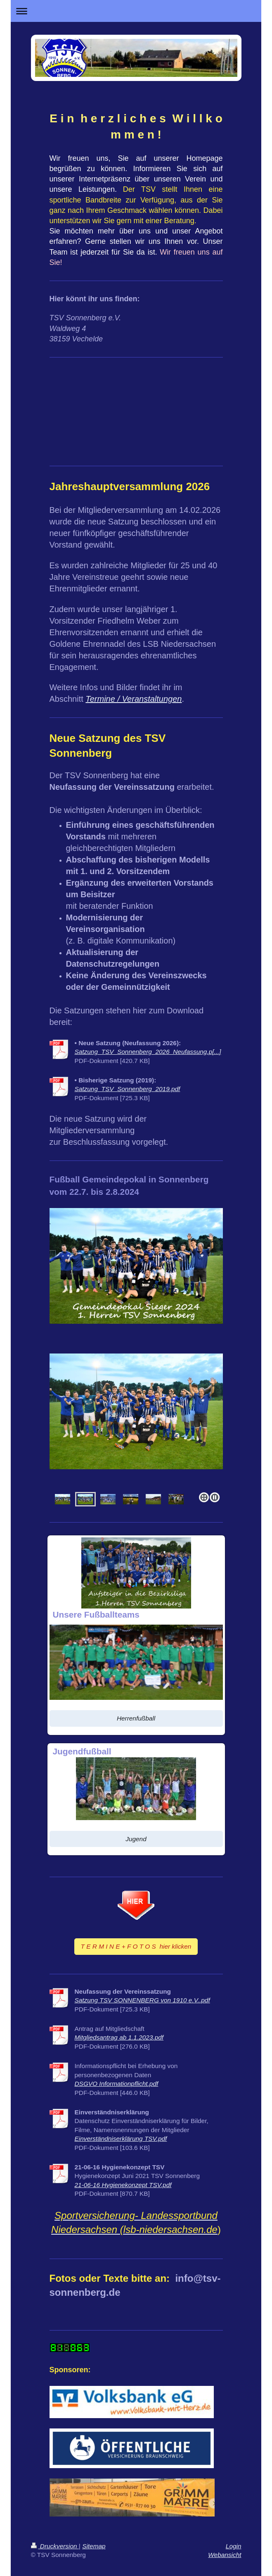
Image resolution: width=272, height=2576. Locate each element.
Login (233, 2546)
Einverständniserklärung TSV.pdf (121, 2138)
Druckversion (55, 2546)
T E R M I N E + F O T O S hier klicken (136, 1946)
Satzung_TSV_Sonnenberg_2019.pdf (127, 1088)
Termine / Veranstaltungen (133, 698)
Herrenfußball (136, 1718)
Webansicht (224, 2554)
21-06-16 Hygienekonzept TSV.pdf (123, 2184)
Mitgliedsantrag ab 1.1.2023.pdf (119, 2037)
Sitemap (93, 2546)
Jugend (136, 1838)
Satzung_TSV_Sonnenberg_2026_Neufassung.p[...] (148, 1051)
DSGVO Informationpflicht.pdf (116, 2083)
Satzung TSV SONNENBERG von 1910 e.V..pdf (142, 2000)
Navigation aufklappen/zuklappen (136, 11)
